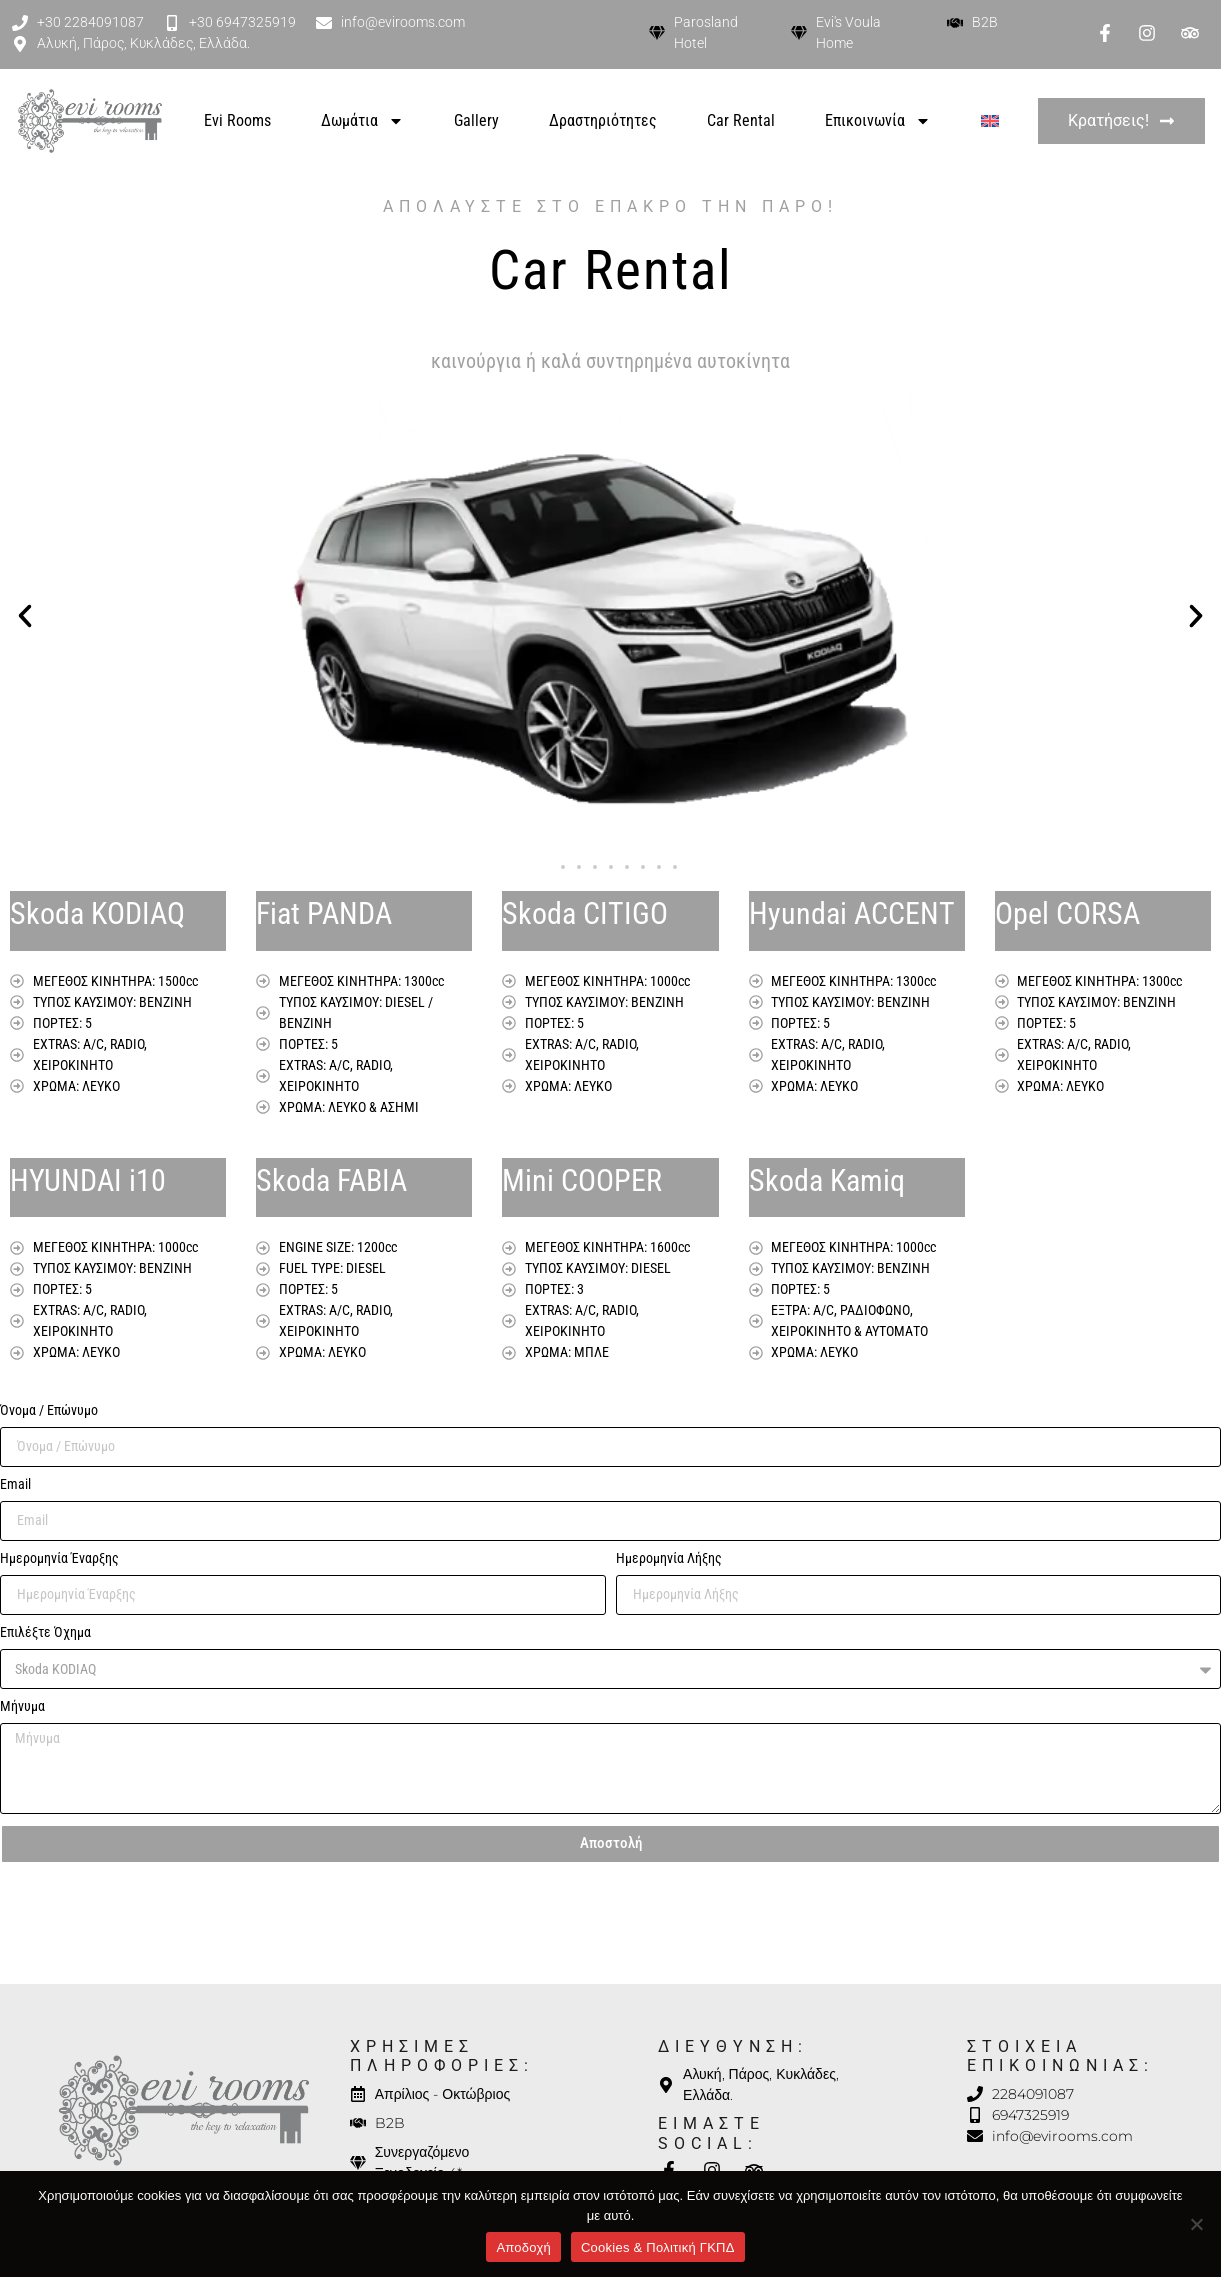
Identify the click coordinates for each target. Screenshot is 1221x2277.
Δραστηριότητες (603, 120)
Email (15, 1484)
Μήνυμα (22, 1706)
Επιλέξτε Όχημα (45, 1632)
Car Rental (741, 120)
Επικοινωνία (878, 121)
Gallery (476, 120)
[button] (25, 616)
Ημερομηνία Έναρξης (59, 1558)
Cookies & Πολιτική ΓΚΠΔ (658, 2247)
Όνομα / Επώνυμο (49, 1410)
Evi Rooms (237, 120)
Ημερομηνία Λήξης (669, 1558)
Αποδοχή (523, 2247)
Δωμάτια (362, 121)
